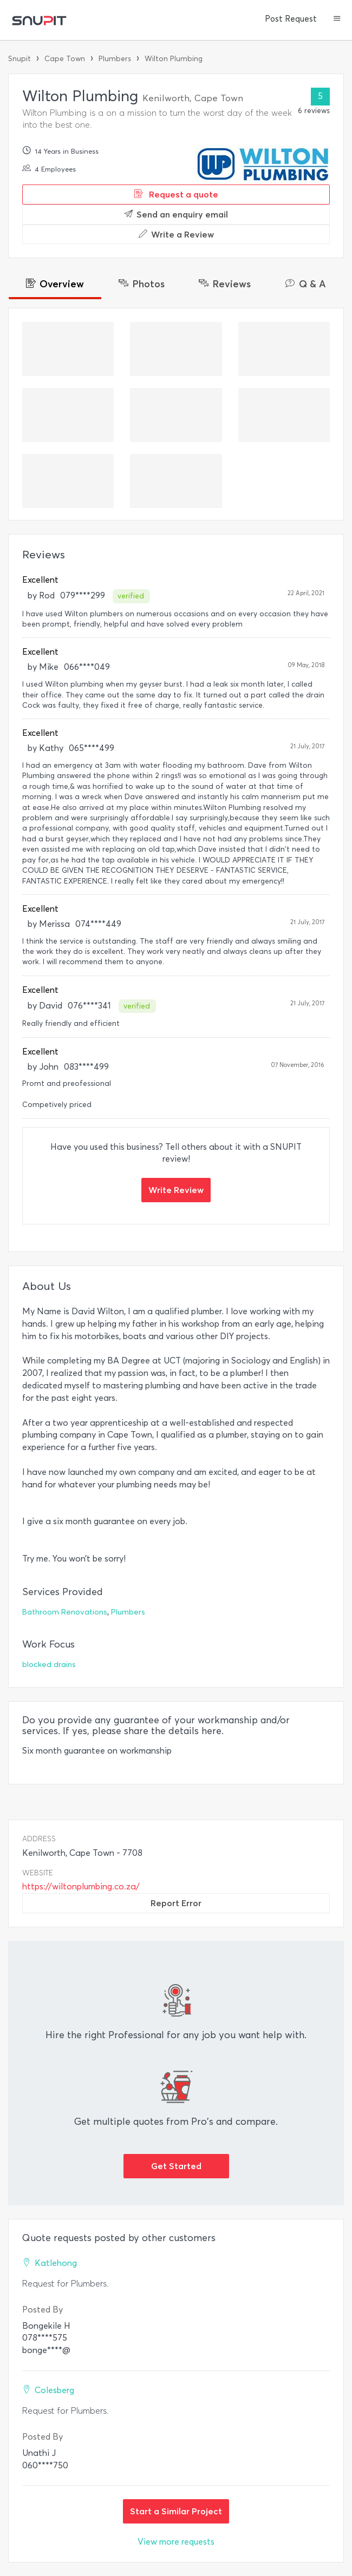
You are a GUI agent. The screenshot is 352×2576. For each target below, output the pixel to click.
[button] (337, 19)
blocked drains (49, 1664)
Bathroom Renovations (64, 1612)
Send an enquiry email (176, 214)
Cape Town (64, 58)
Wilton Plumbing (174, 58)
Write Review (176, 1189)
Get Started (176, 2165)
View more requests (176, 2542)
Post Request (291, 19)
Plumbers (115, 58)
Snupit (19, 58)
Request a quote (176, 194)
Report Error (176, 1903)
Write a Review (176, 234)
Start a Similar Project (176, 2511)
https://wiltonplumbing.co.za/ (81, 1886)
